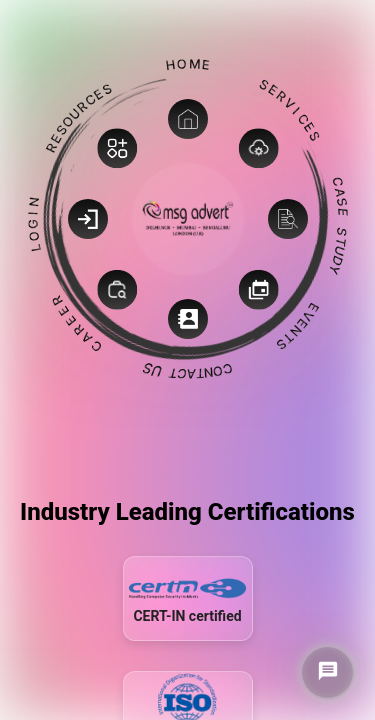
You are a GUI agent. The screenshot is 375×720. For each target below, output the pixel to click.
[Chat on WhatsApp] (327, 672)
